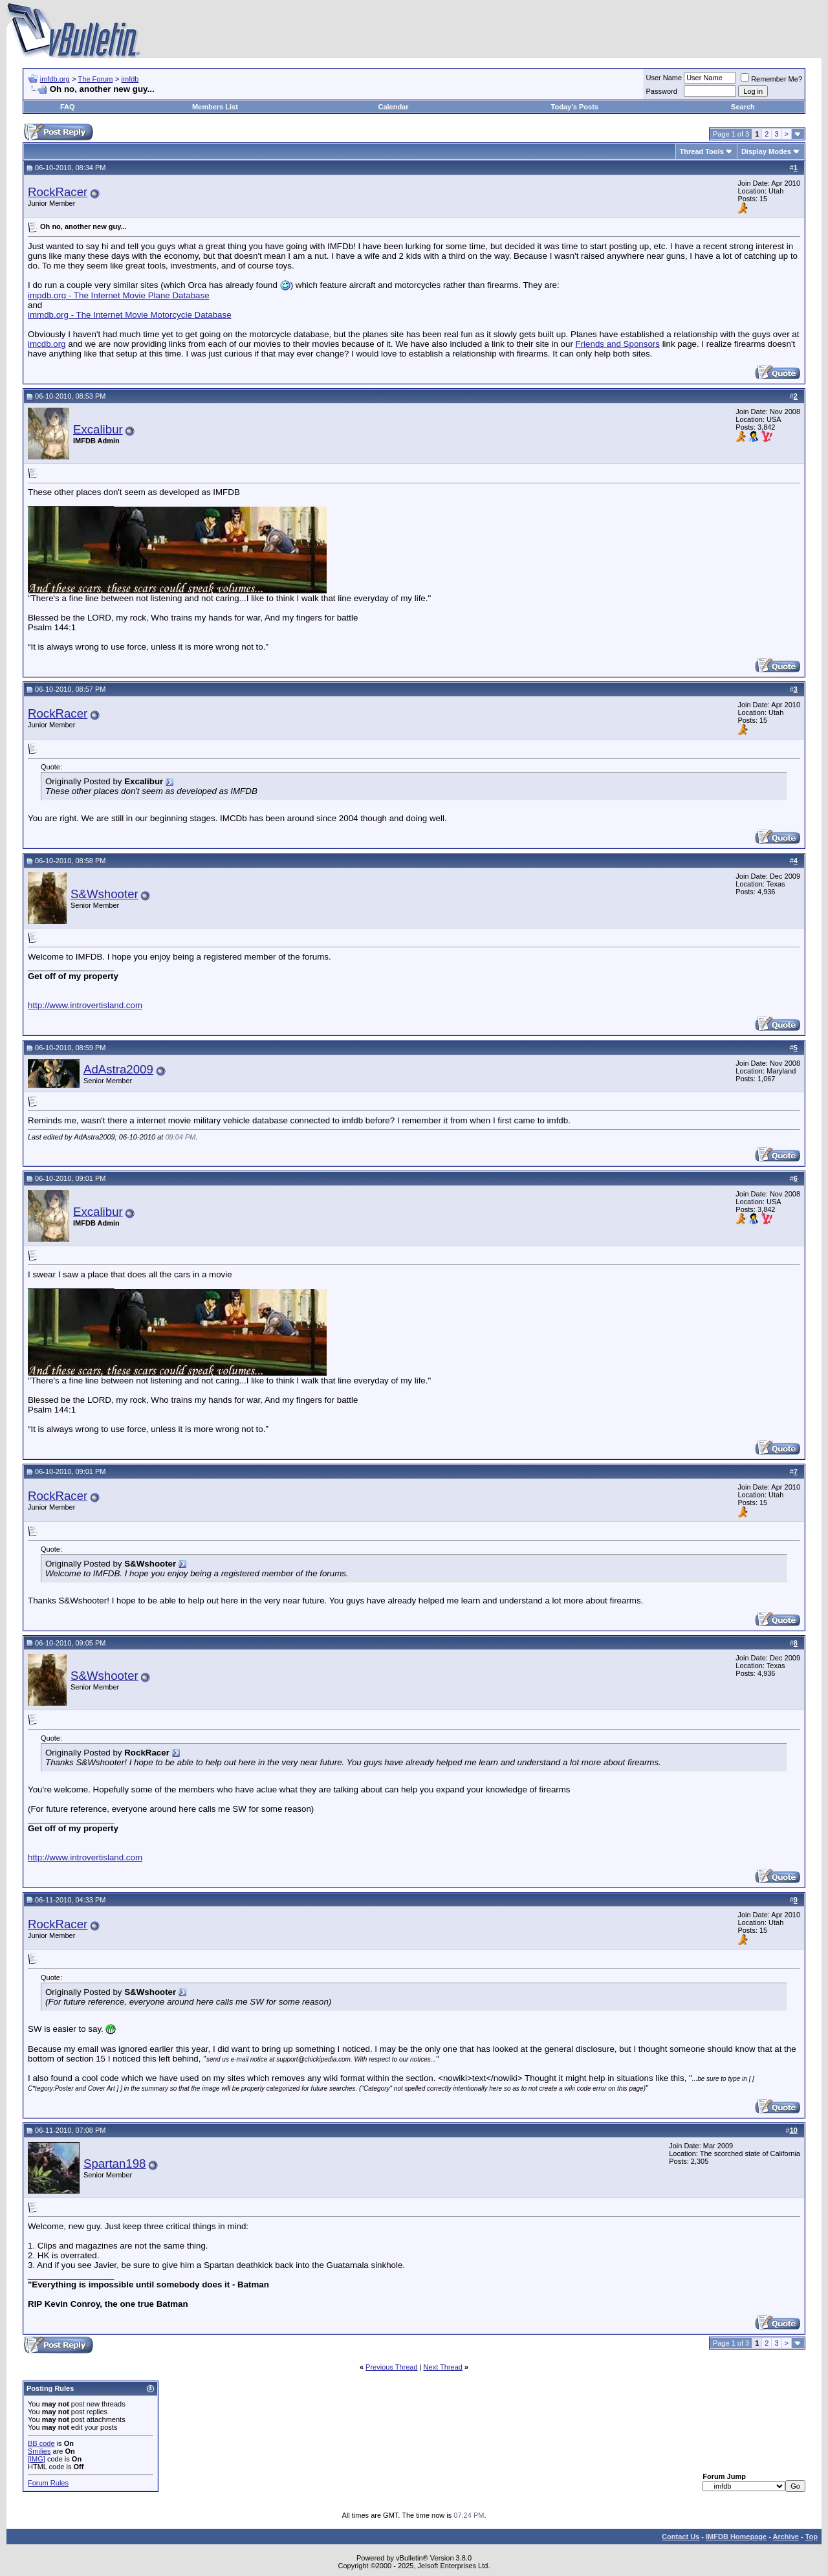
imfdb (130, 79)
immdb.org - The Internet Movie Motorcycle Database (130, 315)
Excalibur (98, 429)
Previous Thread (391, 2367)
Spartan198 (114, 2163)
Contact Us (680, 2536)
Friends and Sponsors (618, 344)
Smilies (39, 2451)
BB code (41, 2443)
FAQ (67, 107)
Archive (786, 2536)
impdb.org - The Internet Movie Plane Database (119, 295)
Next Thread (443, 2367)
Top (811, 2536)
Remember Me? (771, 79)
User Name (664, 78)
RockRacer (57, 192)
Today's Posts (574, 107)
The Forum (95, 79)
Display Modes (766, 151)
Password (661, 91)
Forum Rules (48, 2483)
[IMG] (36, 2459)
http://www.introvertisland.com (85, 1005)
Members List (215, 107)
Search (743, 107)
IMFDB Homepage (736, 2536)
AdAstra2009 (118, 1069)
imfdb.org (55, 79)
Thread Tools (702, 151)
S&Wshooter (104, 894)
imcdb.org (47, 344)
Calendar (393, 107)
